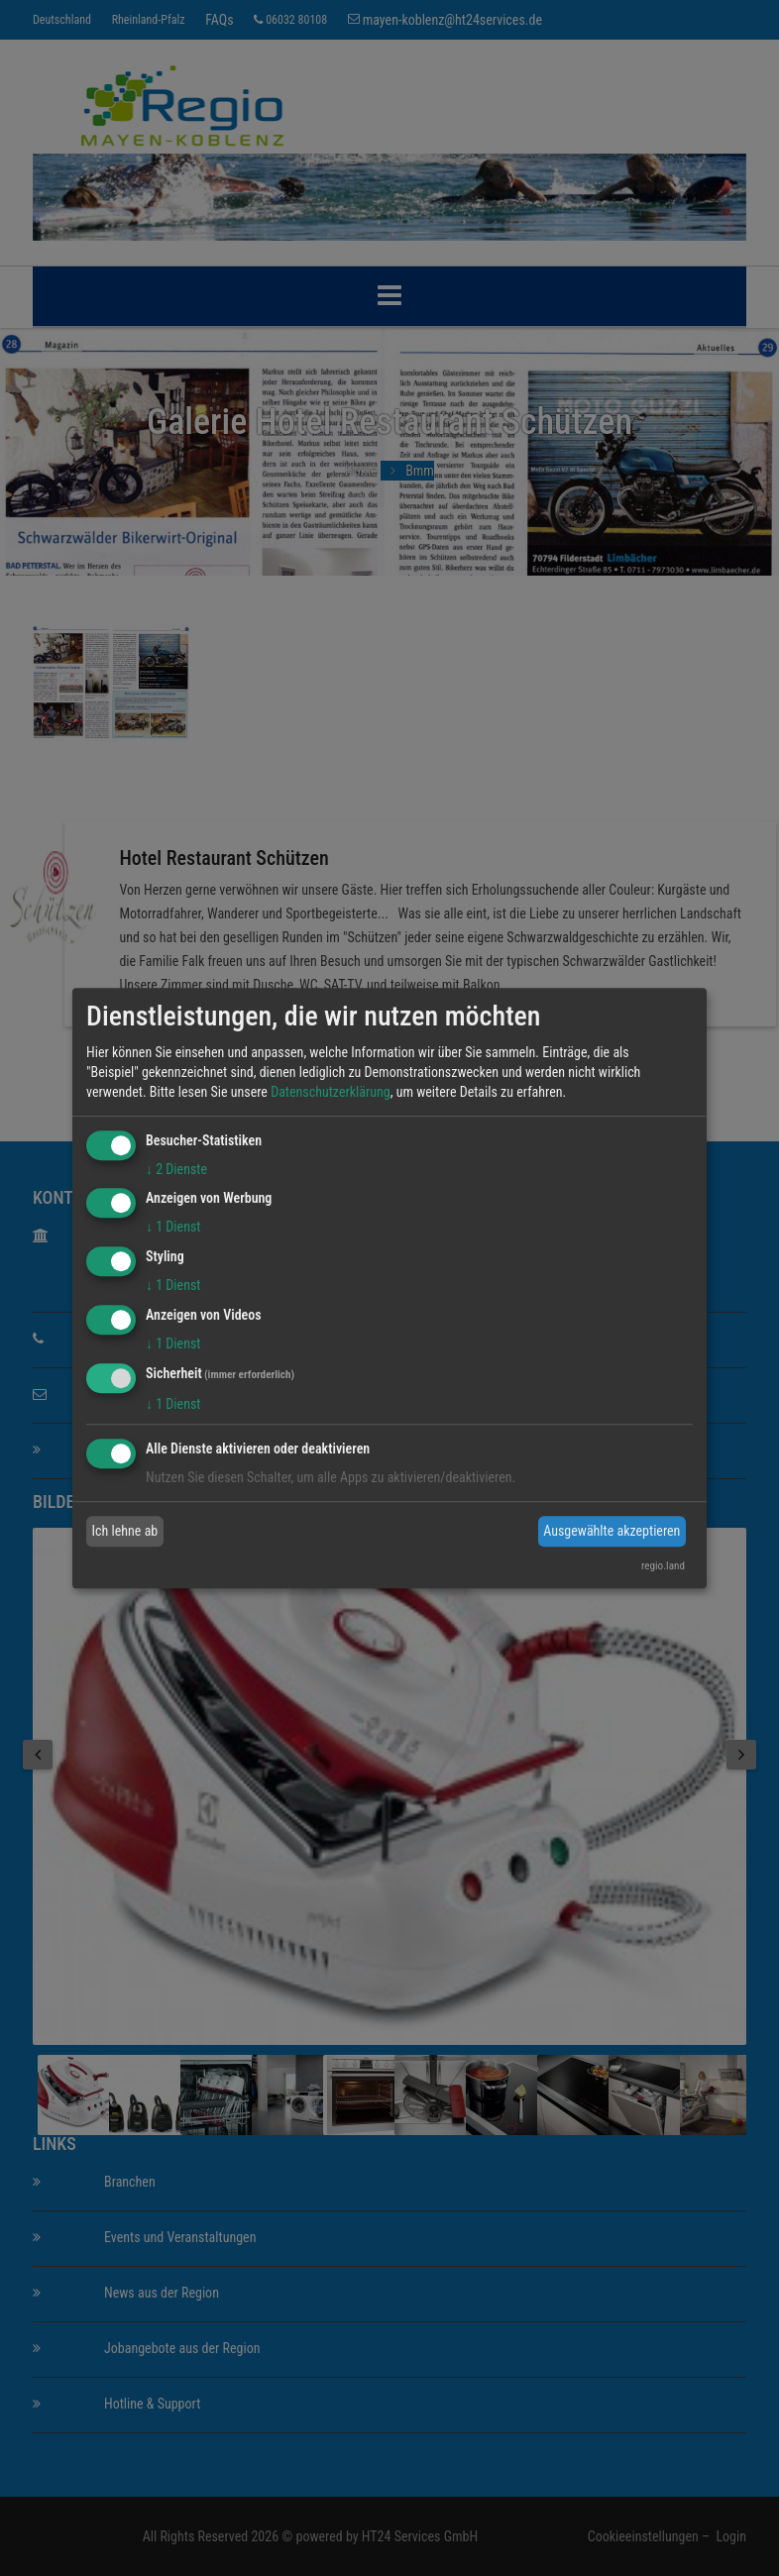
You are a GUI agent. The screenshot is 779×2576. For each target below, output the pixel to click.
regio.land (663, 1565)
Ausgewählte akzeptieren (611, 1531)
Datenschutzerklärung (330, 1092)
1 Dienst (173, 1227)
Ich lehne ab (125, 1531)
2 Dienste (176, 1169)
